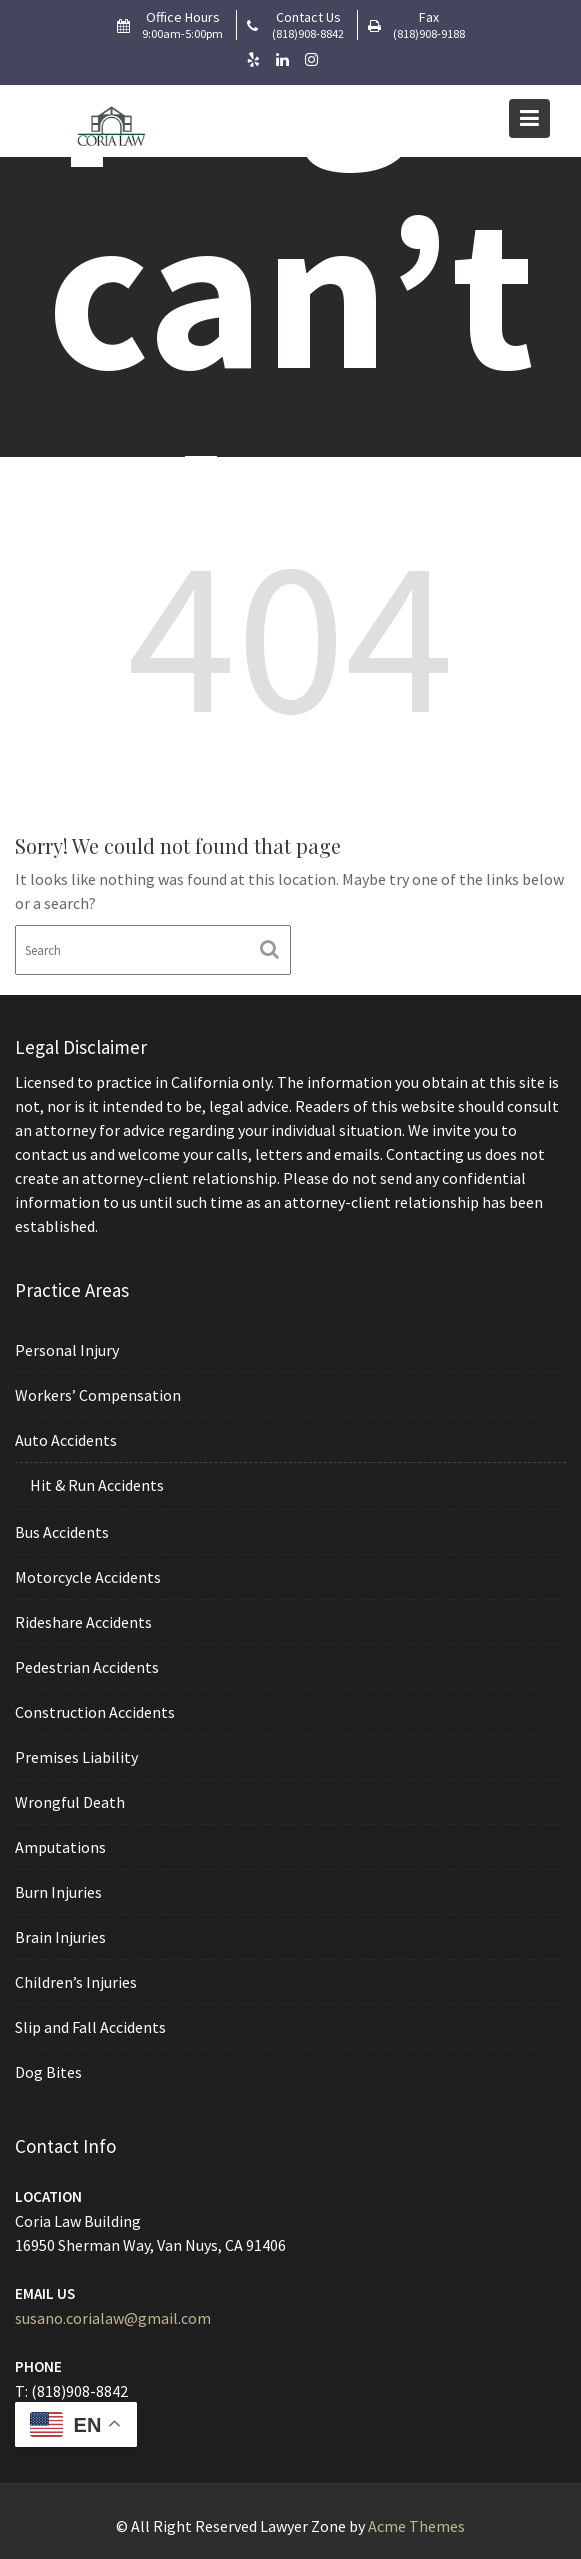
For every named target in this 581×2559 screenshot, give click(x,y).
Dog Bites (53, 2064)
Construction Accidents (98, 1711)
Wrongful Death (74, 1800)
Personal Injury (71, 1357)
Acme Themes (416, 2526)
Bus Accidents (66, 1535)
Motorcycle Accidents (91, 1579)
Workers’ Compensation (101, 1401)
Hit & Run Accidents (100, 1489)
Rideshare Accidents (87, 1623)
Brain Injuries (64, 1932)
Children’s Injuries (80, 1976)
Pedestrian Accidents (90, 1667)
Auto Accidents (70, 1445)
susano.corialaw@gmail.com (116, 2317)
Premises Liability (80, 1755)
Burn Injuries (62, 1888)
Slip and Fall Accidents (94, 2020)
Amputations (64, 1844)
